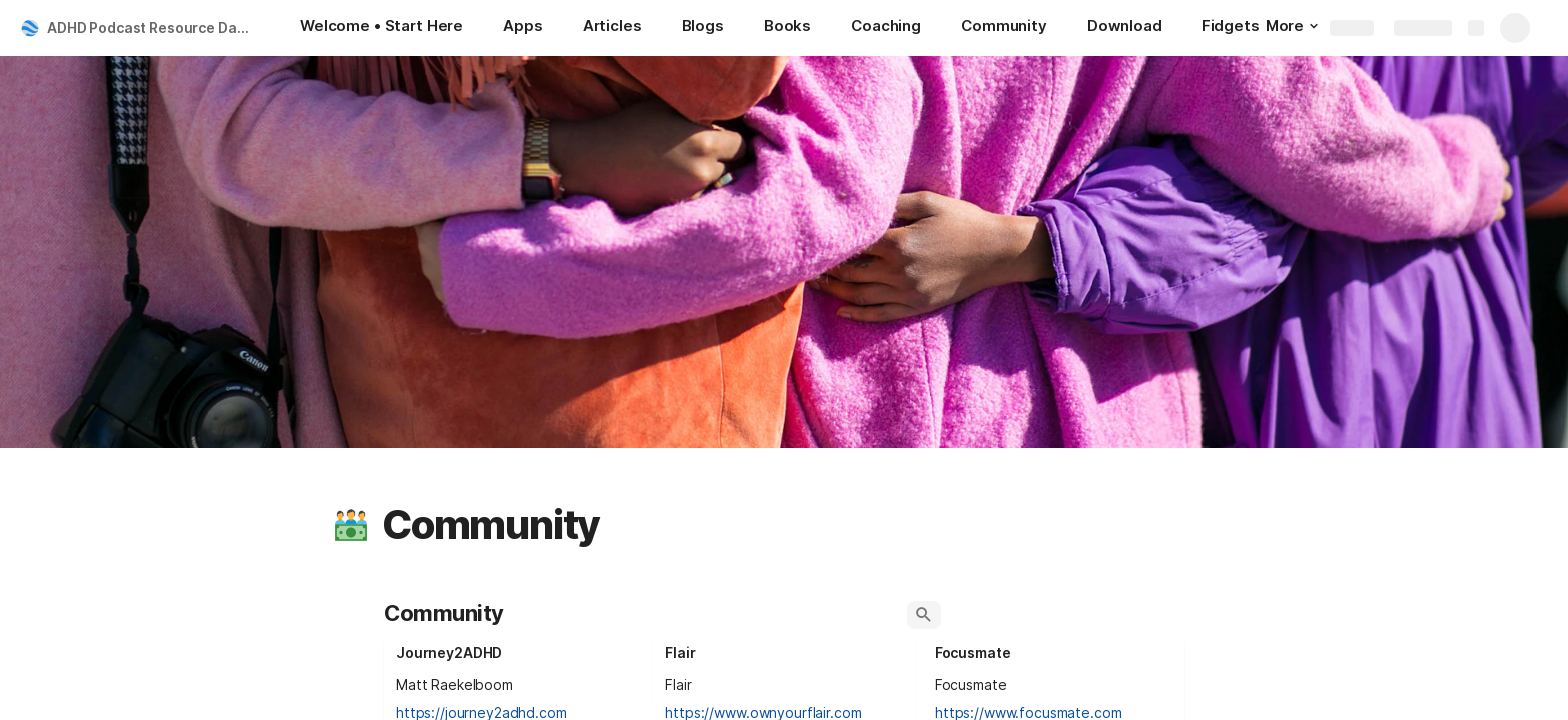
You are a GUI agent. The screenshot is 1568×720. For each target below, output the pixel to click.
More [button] (1292, 25)
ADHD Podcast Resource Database (153, 27)
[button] (351, 525)
